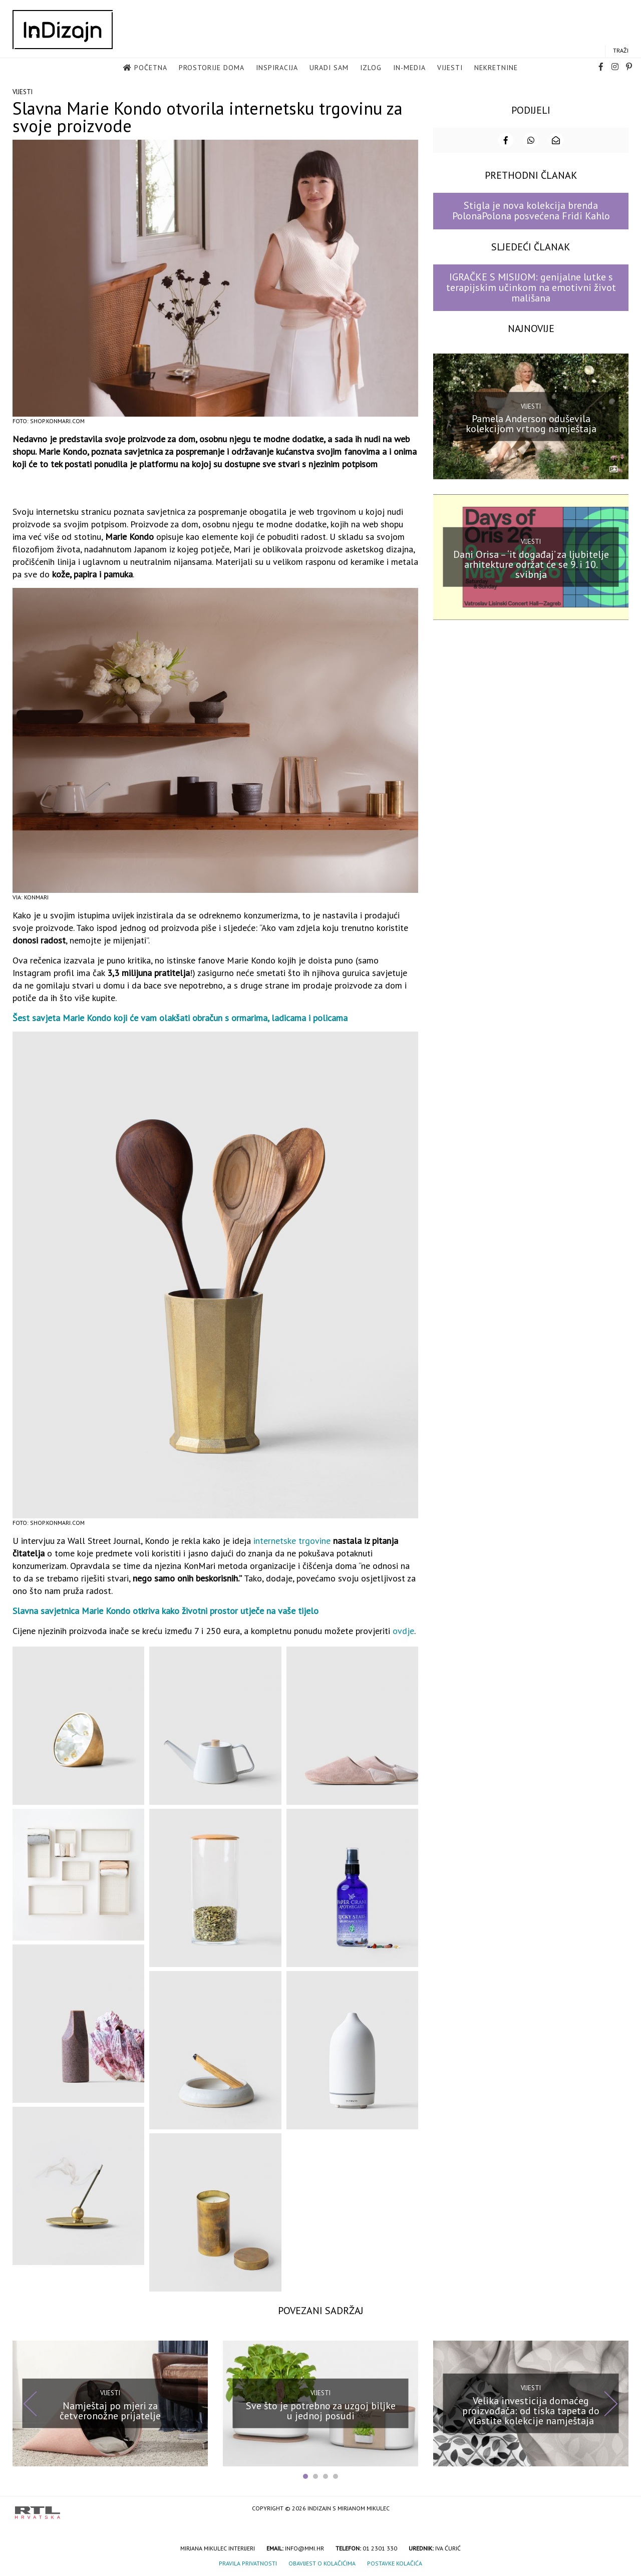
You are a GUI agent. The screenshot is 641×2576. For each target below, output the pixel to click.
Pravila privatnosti (248, 2562)
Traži (620, 51)
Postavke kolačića (394, 2562)
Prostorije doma (211, 68)
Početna (150, 68)
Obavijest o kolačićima (322, 2562)
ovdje (403, 1630)
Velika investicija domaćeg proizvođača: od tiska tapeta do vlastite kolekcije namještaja (530, 2409)
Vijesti (450, 68)
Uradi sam (329, 68)
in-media (409, 68)
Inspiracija (277, 68)
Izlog (371, 68)
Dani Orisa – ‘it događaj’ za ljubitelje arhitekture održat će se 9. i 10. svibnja (531, 563)
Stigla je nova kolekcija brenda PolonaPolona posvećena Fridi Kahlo (531, 210)
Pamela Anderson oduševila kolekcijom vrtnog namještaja (531, 423)
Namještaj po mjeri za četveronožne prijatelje (110, 2409)
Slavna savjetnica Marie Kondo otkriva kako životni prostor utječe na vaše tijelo (165, 1610)
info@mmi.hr (304, 2547)
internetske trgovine (292, 1539)
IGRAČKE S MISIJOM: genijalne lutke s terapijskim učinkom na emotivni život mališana (531, 286)
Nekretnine (496, 68)
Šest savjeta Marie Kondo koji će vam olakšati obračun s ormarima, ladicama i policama (180, 1017)
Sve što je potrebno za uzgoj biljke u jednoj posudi (321, 2409)
